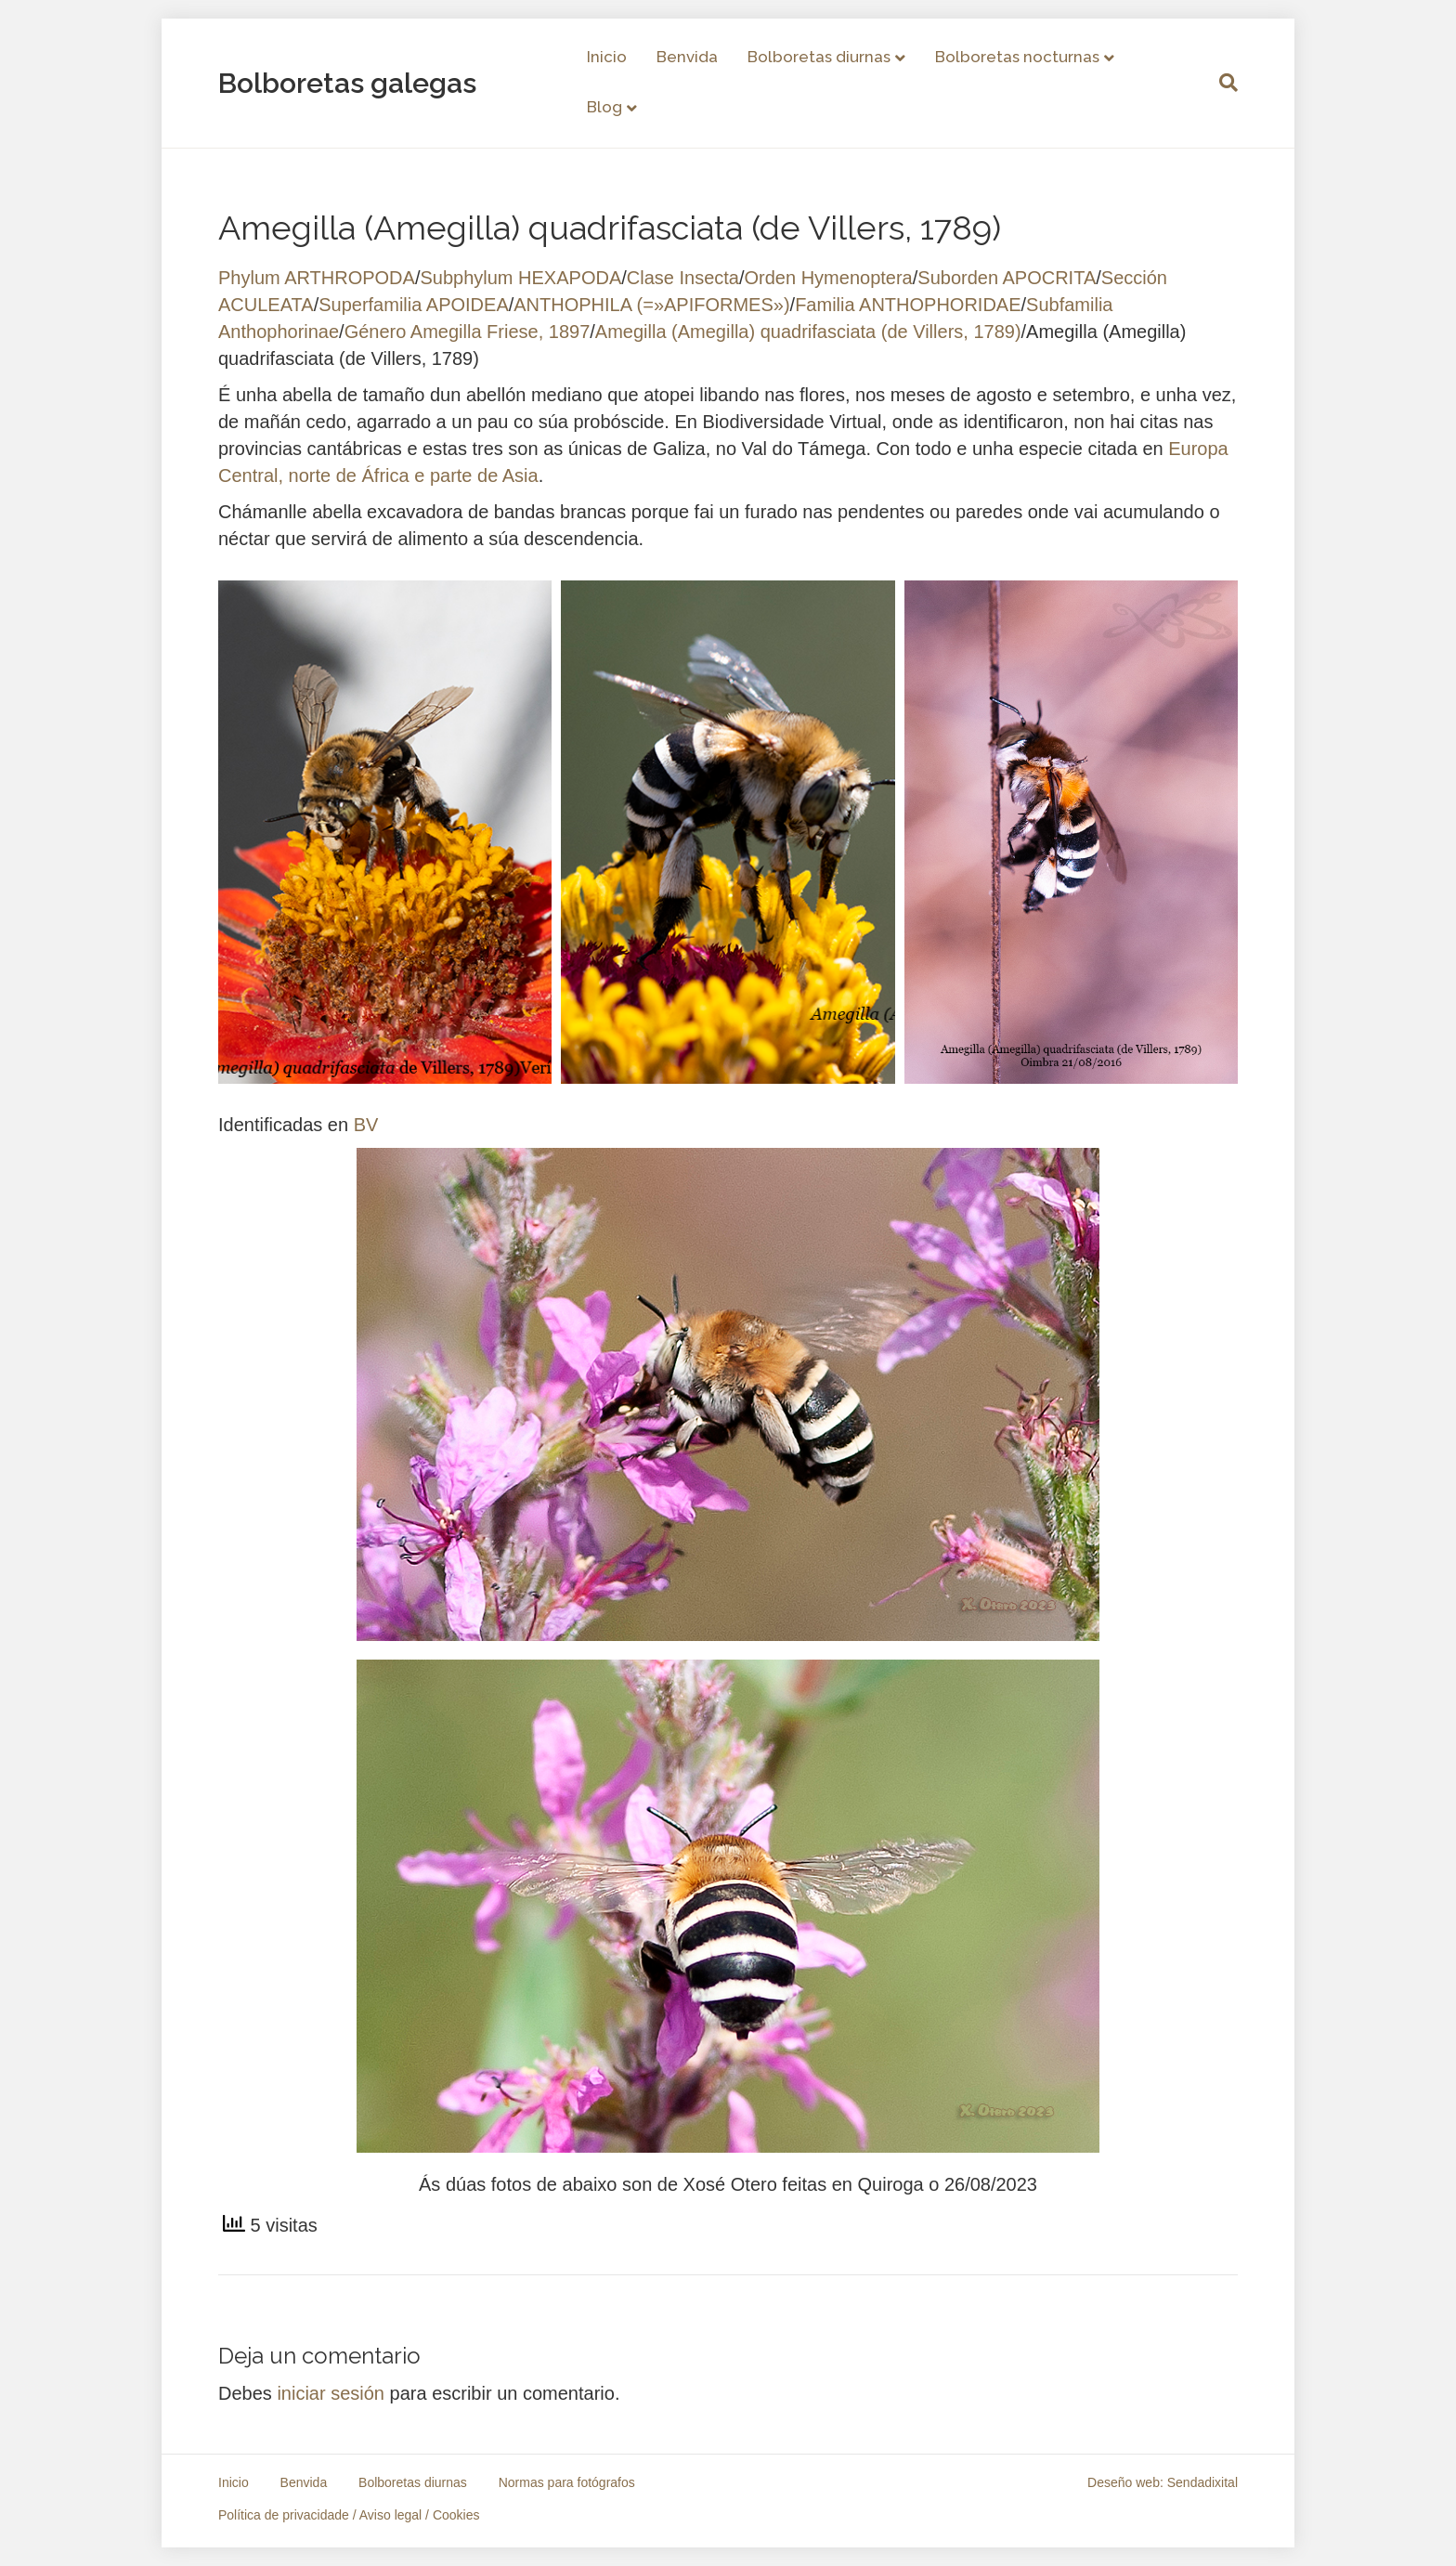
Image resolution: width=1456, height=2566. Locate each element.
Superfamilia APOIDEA (413, 304)
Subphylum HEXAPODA (520, 277)
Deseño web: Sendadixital (1162, 2482)
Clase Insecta (683, 277)
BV (366, 1124)
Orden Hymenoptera (829, 277)
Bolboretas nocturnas (1017, 56)
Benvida (687, 56)
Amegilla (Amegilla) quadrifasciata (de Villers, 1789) (808, 331)
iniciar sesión (330, 2393)
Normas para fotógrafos (567, 2482)
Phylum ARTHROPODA (316, 277)
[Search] (1221, 82)
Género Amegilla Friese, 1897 (467, 331)
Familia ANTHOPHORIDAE (907, 304)
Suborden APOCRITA (1006, 277)
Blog (604, 107)
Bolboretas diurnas (819, 56)
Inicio (607, 56)
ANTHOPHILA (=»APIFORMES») (651, 304)
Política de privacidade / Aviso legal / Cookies (348, 2514)
